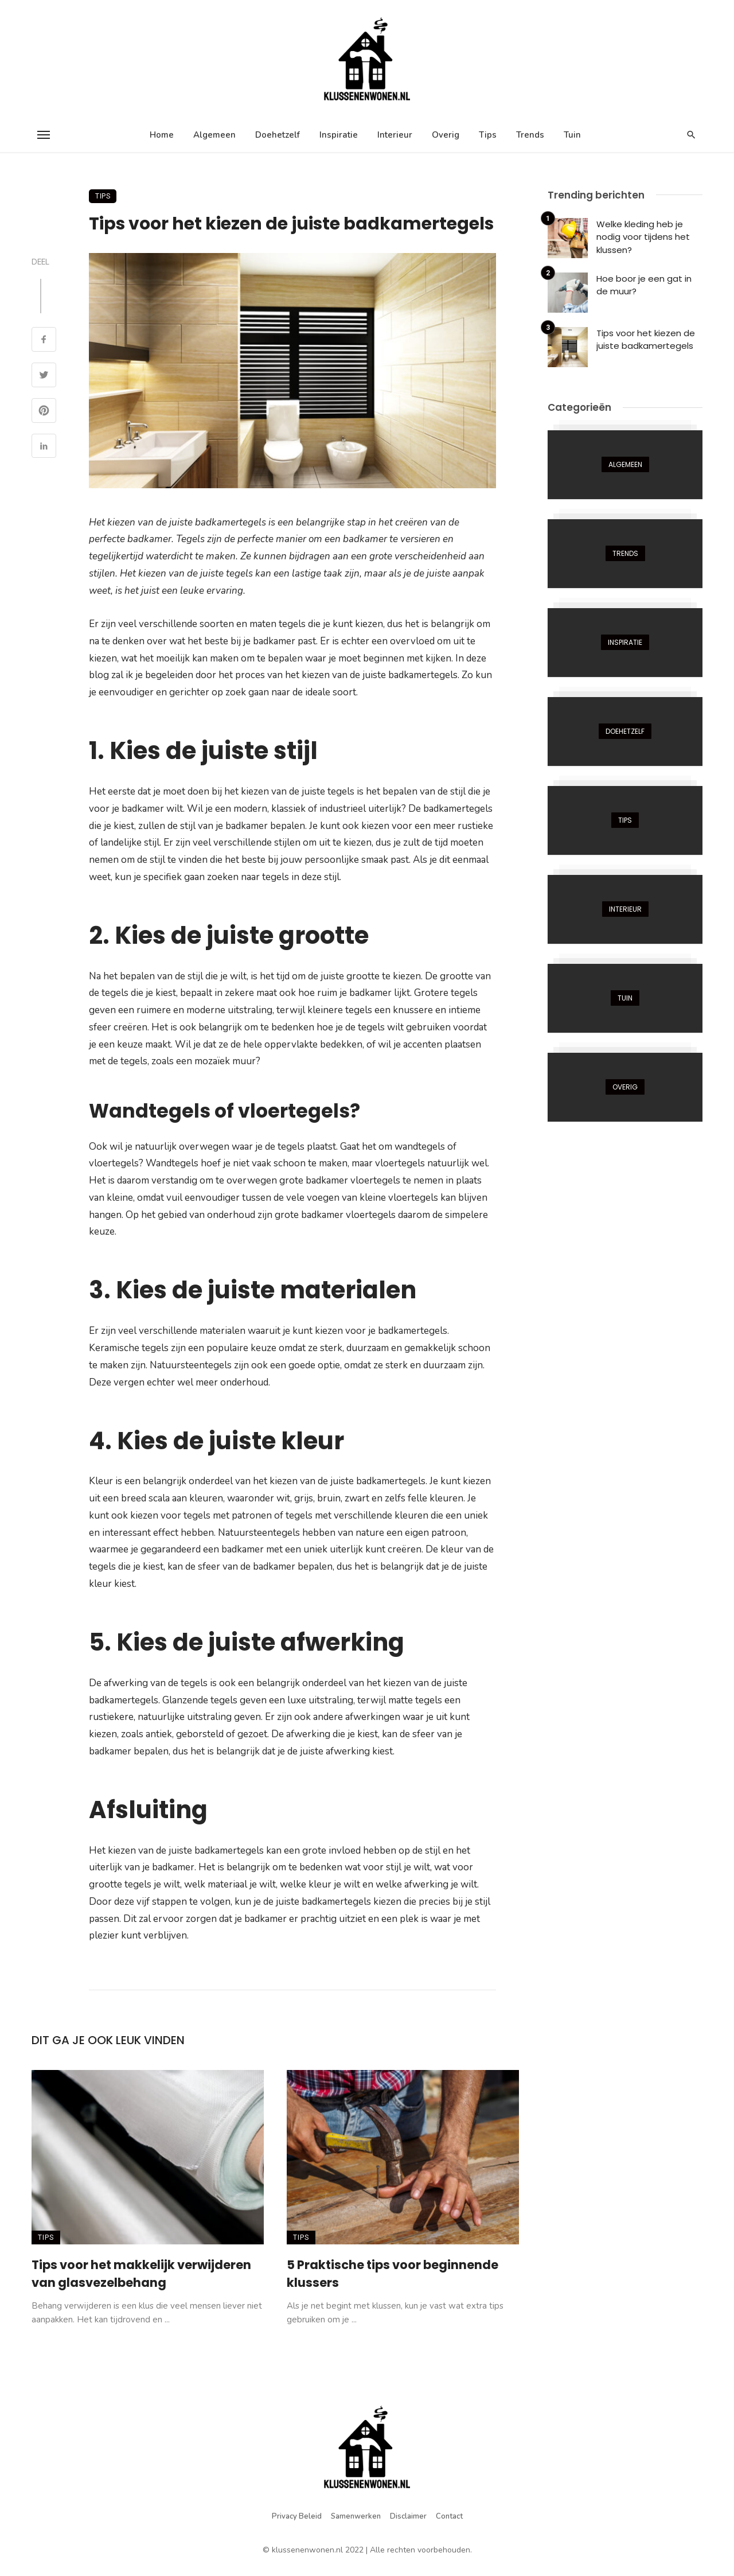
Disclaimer (408, 2516)
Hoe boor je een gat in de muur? (644, 285)
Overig (445, 135)
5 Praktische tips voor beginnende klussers (392, 2273)
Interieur (394, 135)
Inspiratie (338, 135)
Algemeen (214, 135)
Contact (449, 2516)
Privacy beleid (297, 2516)
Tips (488, 135)
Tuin (572, 135)
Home (162, 135)
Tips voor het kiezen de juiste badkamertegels (646, 339)
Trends (530, 135)
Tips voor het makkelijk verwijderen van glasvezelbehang (141, 2273)
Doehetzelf (277, 135)
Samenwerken (356, 2516)
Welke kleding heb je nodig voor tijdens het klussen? (643, 237)
